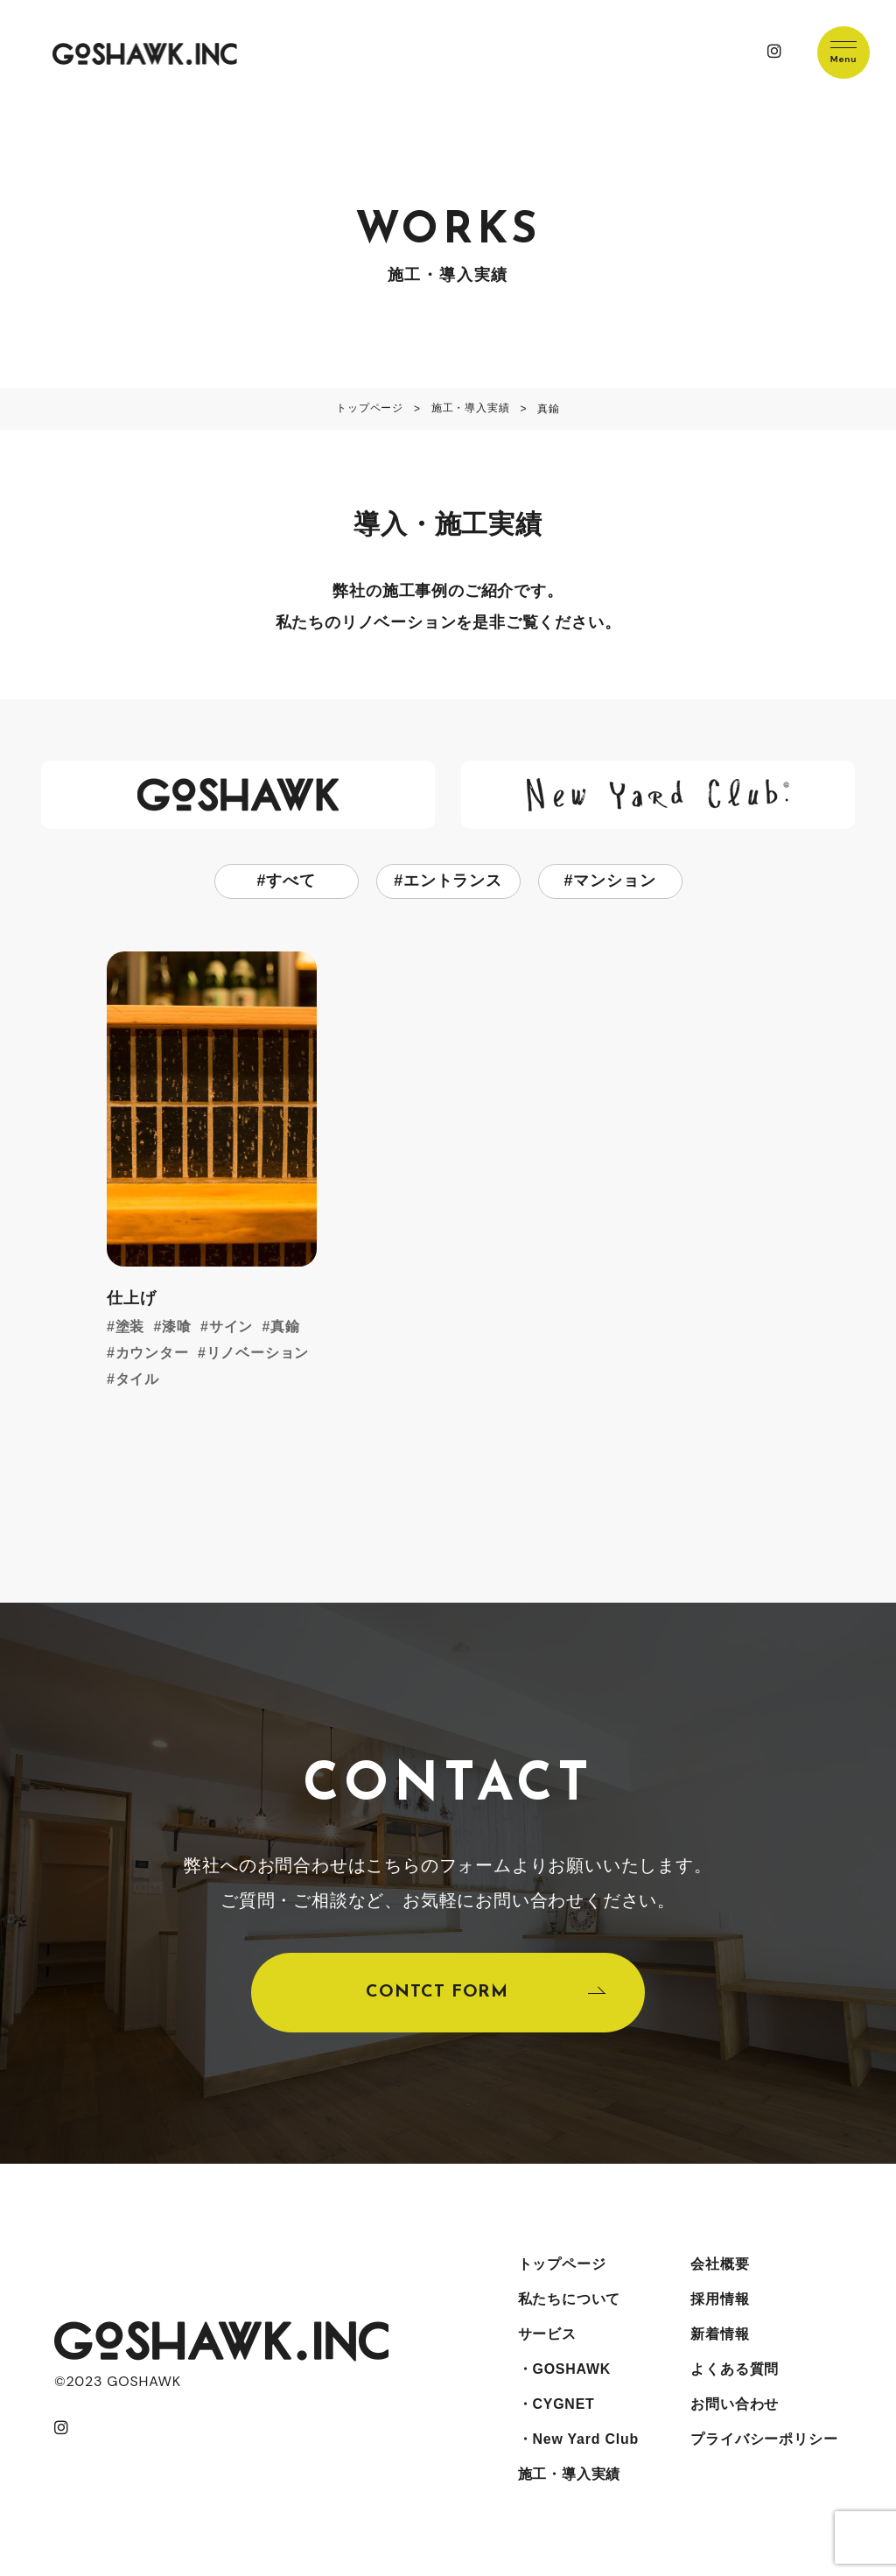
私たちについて (569, 2299)
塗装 (130, 1326)
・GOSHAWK (565, 2369)
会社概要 (719, 2264)
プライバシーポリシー (763, 2439)
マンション (614, 881)
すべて (290, 881)
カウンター (152, 1352)
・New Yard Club (579, 2439)
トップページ (562, 2264)
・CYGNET (556, 2404)
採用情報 (719, 2299)
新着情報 (719, 2334)
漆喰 (177, 1326)
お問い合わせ (734, 2404)
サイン (231, 1326)
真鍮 (285, 1326)
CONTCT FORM (437, 1993)
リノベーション (258, 1352)
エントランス (452, 881)
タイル (137, 1379)
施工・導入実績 (569, 2474)
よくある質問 (734, 2369)
